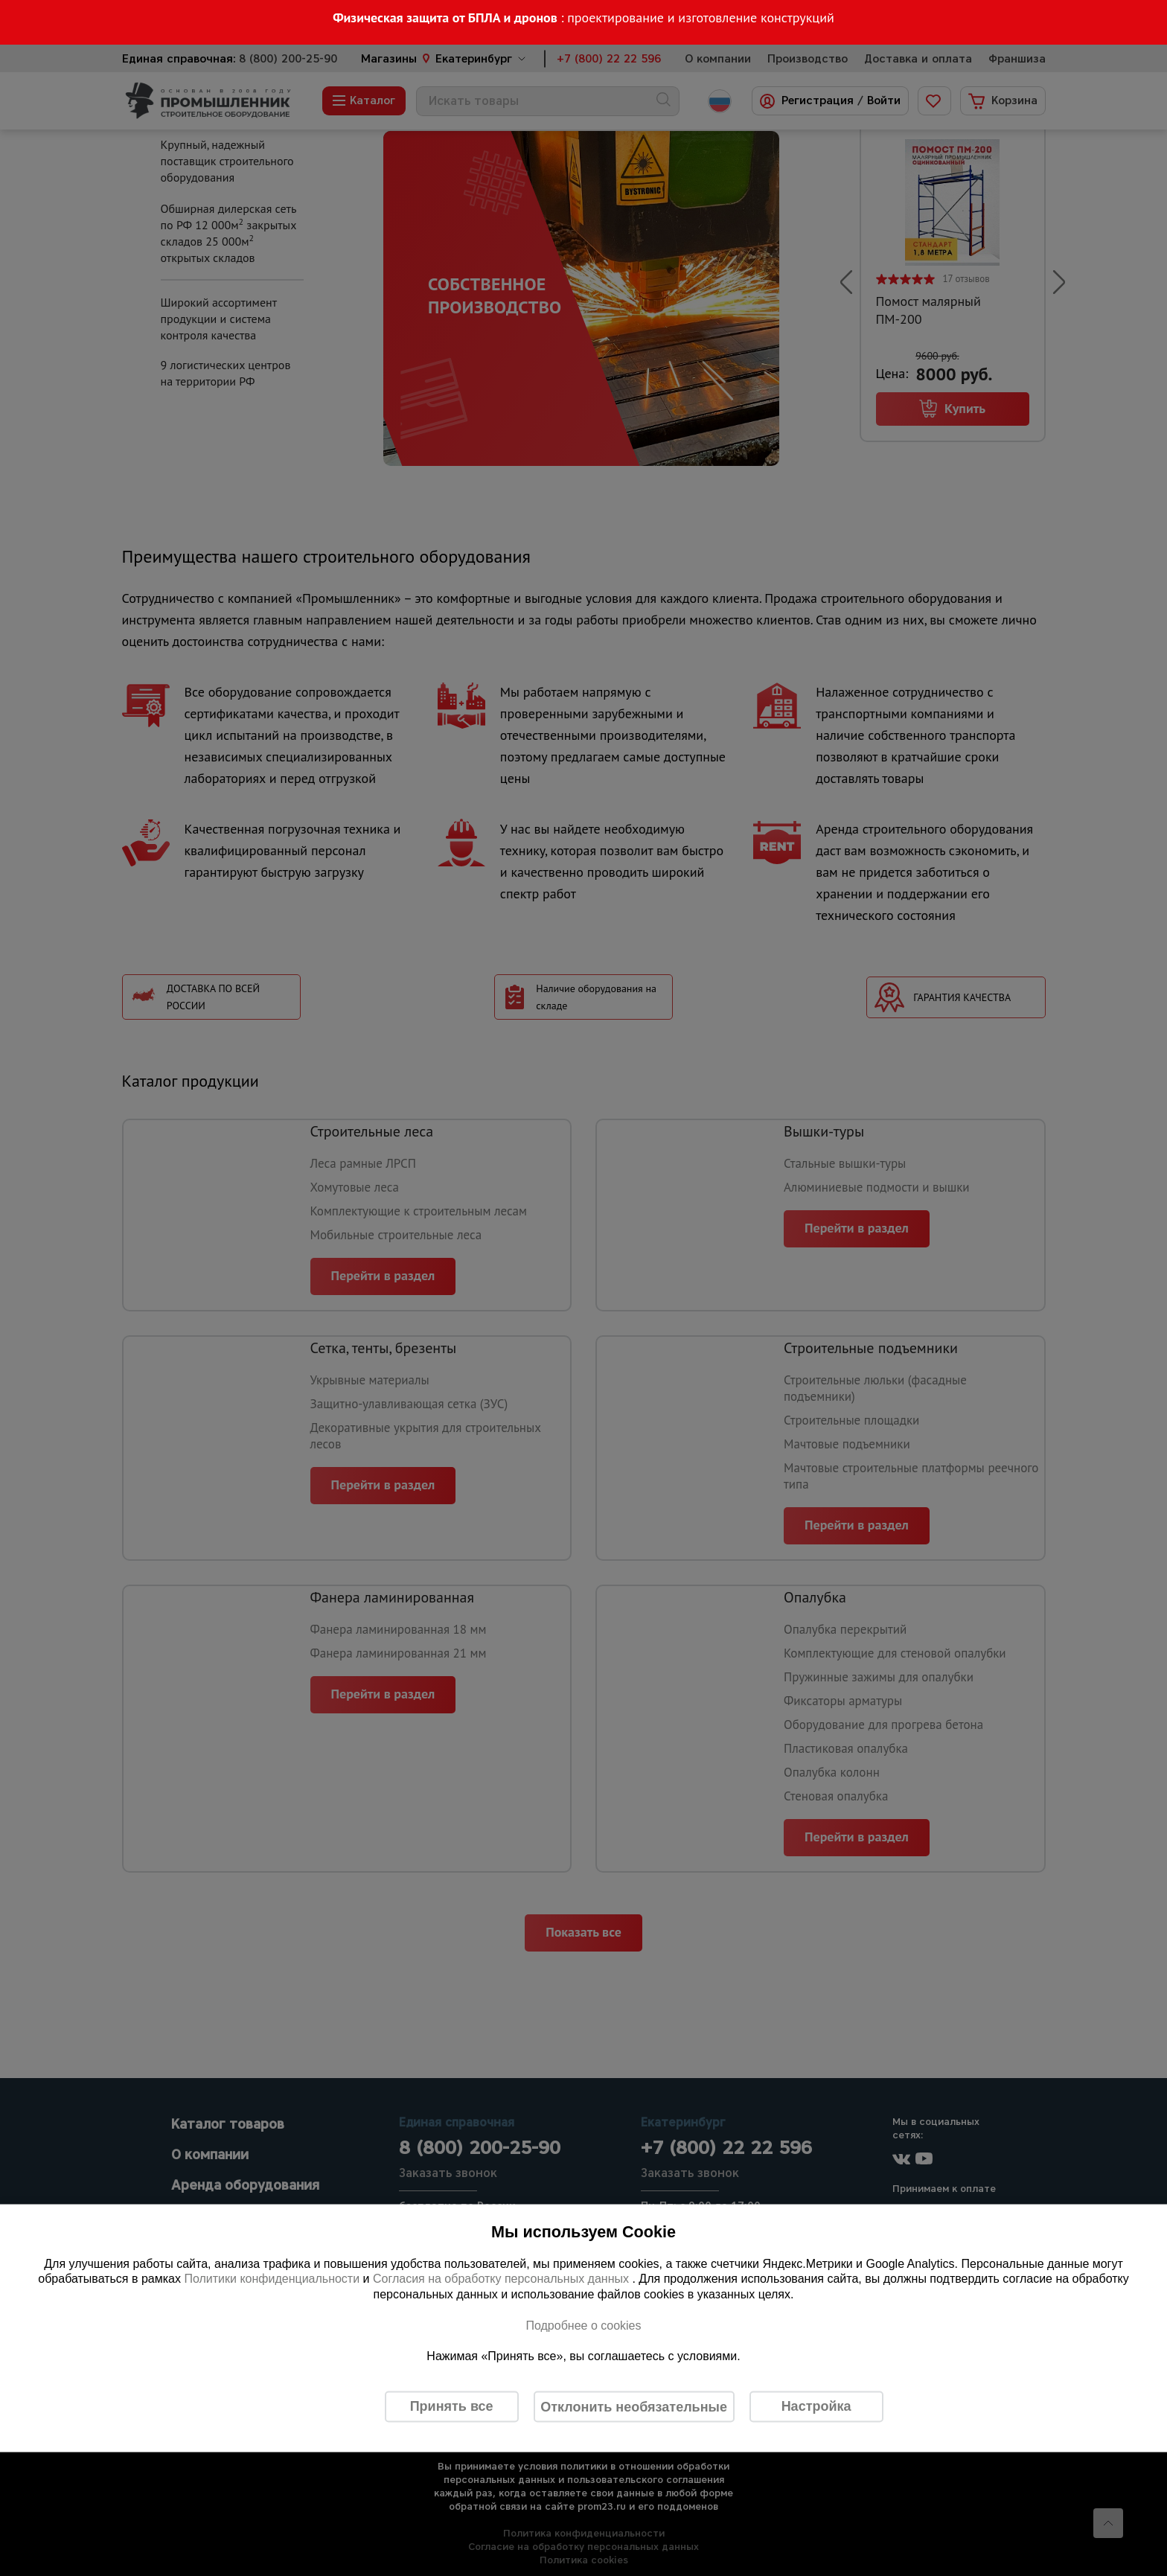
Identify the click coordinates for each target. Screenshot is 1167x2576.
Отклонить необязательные (633, 2406)
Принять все (451, 2406)
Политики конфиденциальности (271, 2278)
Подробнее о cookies (583, 2324)
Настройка (816, 2406)
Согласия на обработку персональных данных (503, 2278)
